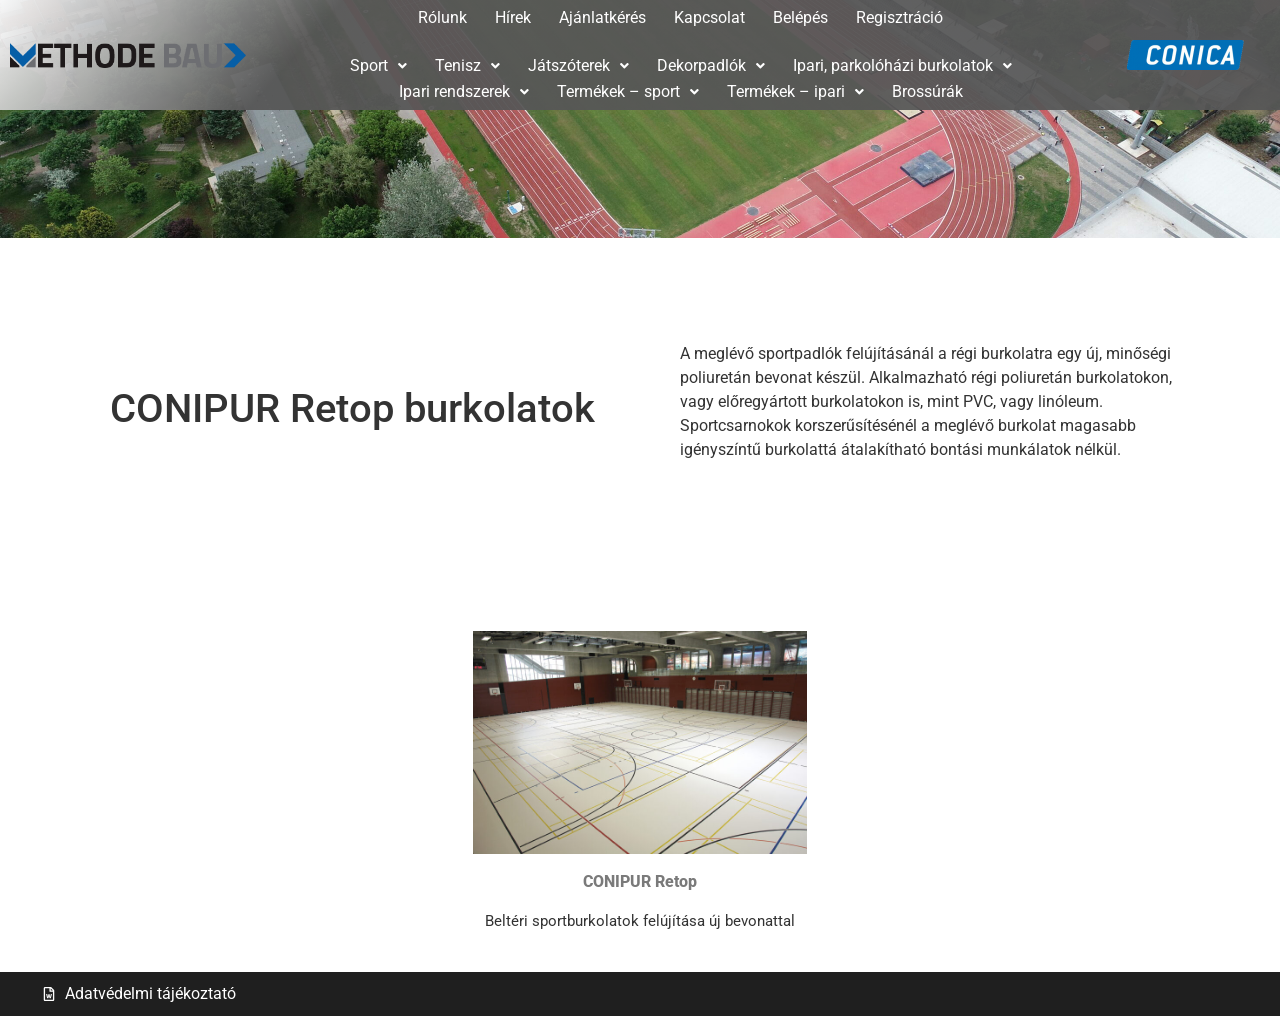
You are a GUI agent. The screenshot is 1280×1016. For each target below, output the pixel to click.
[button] (378, 66)
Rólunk (442, 17)
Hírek (513, 17)
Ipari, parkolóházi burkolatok (902, 65)
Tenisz (467, 65)
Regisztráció (899, 17)
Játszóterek (578, 65)
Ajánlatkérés (602, 17)
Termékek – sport (628, 91)
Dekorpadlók (711, 65)
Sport (378, 65)
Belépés (800, 17)
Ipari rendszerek (464, 91)
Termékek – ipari (795, 91)
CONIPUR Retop (640, 881)
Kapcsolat (709, 17)
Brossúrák (927, 91)
